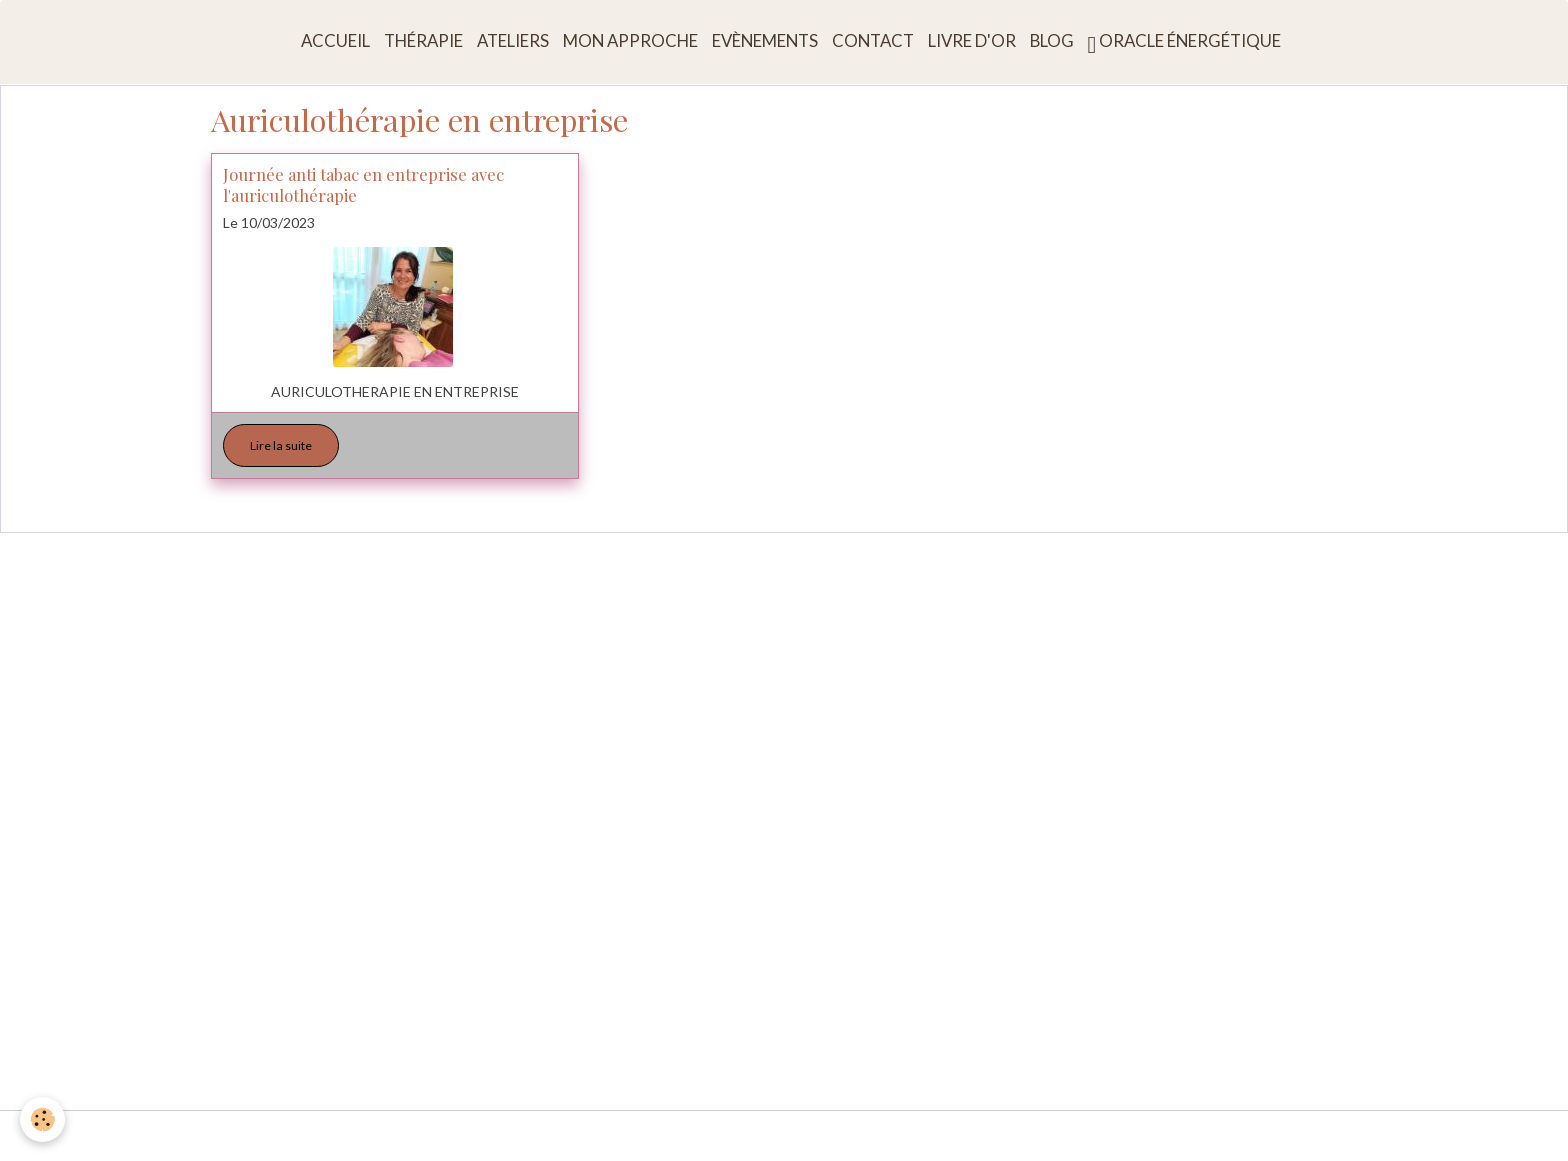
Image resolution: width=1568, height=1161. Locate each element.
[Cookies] (42, 1119)
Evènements (765, 40)
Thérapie (423, 40)
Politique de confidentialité (994, 1135)
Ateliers (513, 40)
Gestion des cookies (1162, 1135)
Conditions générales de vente (794, 1135)
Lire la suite (281, 445)
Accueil (335, 40)
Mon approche (630, 40)
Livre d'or (972, 40)
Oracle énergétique (1185, 43)
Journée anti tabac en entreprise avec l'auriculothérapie (363, 184)
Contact (873, 40)
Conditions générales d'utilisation (574, 1135)
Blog (1052, 40)
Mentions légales (396, 1135)
